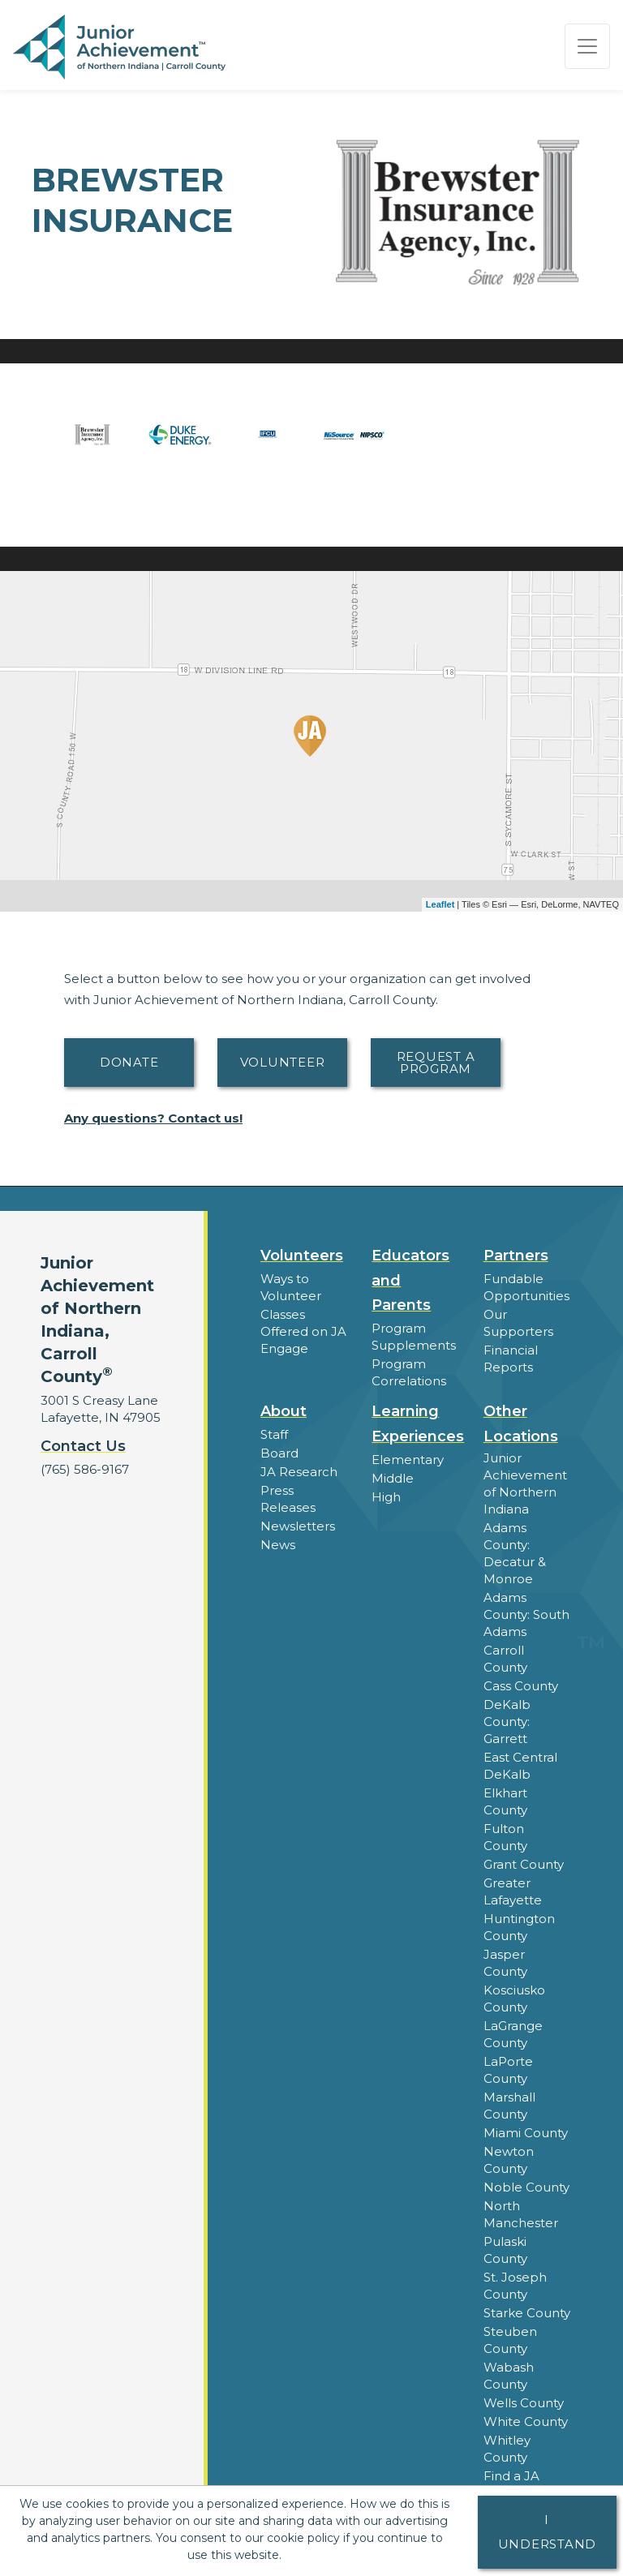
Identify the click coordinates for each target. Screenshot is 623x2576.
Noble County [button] (526, 2187)
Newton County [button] (508, 2160)
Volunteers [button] (301, 1255)
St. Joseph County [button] (515, 2285)
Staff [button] (274, 1434)
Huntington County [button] (519, 1927)
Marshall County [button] (509, 2105)
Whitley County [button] (507, 2448)
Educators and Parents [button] (410, 1281)
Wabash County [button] (508, 2375)
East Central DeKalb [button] (520, 1766)
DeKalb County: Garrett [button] (507, 1721)
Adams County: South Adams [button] (526, 1614)
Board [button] (279, 1453)
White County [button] (525, 2421)
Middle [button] (393, 1478)
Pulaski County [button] (505, 2250)
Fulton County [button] (505, 1837)
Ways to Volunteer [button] (290, 1287)
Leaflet (440, 904)
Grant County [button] (523, 1864)
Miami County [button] (525, 2132)
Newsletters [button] (297, 1526)
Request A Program (436, 1062)
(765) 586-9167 (85, 1469)
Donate (129, 1062)
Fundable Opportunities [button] (526, 1287)
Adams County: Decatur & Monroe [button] (514, 1553)
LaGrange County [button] (513, 2034)
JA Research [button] (298, 1471)
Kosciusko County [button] (514, 1998)
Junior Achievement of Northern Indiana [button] (525, 1483)
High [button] (386, 1497)
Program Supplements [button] (414, 1336)
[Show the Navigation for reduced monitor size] (587, 46)
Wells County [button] (523, 2403)
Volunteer (282, 1062)
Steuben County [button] (510, 2340)
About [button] (283, 1411)
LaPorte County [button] (508, 2070)
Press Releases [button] (288, 1499)
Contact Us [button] (83, 1446)
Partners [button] (515, 1255)
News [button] (277, 1544)
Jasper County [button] (505, 1963)
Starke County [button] (526, 2313)
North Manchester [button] (520, 2214)
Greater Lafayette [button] (512, 1891)
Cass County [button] (520, 1686)
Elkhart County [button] (505, 1801)
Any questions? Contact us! (153, 1118)
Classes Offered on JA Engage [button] (303, 1331)
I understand (547, 2532)
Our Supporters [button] (518, 1323)
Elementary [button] (408, 1459)
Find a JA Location (511, 2484)
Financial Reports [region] (510, 1358)
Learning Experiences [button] (418, 1423)
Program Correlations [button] (409, 1372)
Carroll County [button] (505, 1658)
